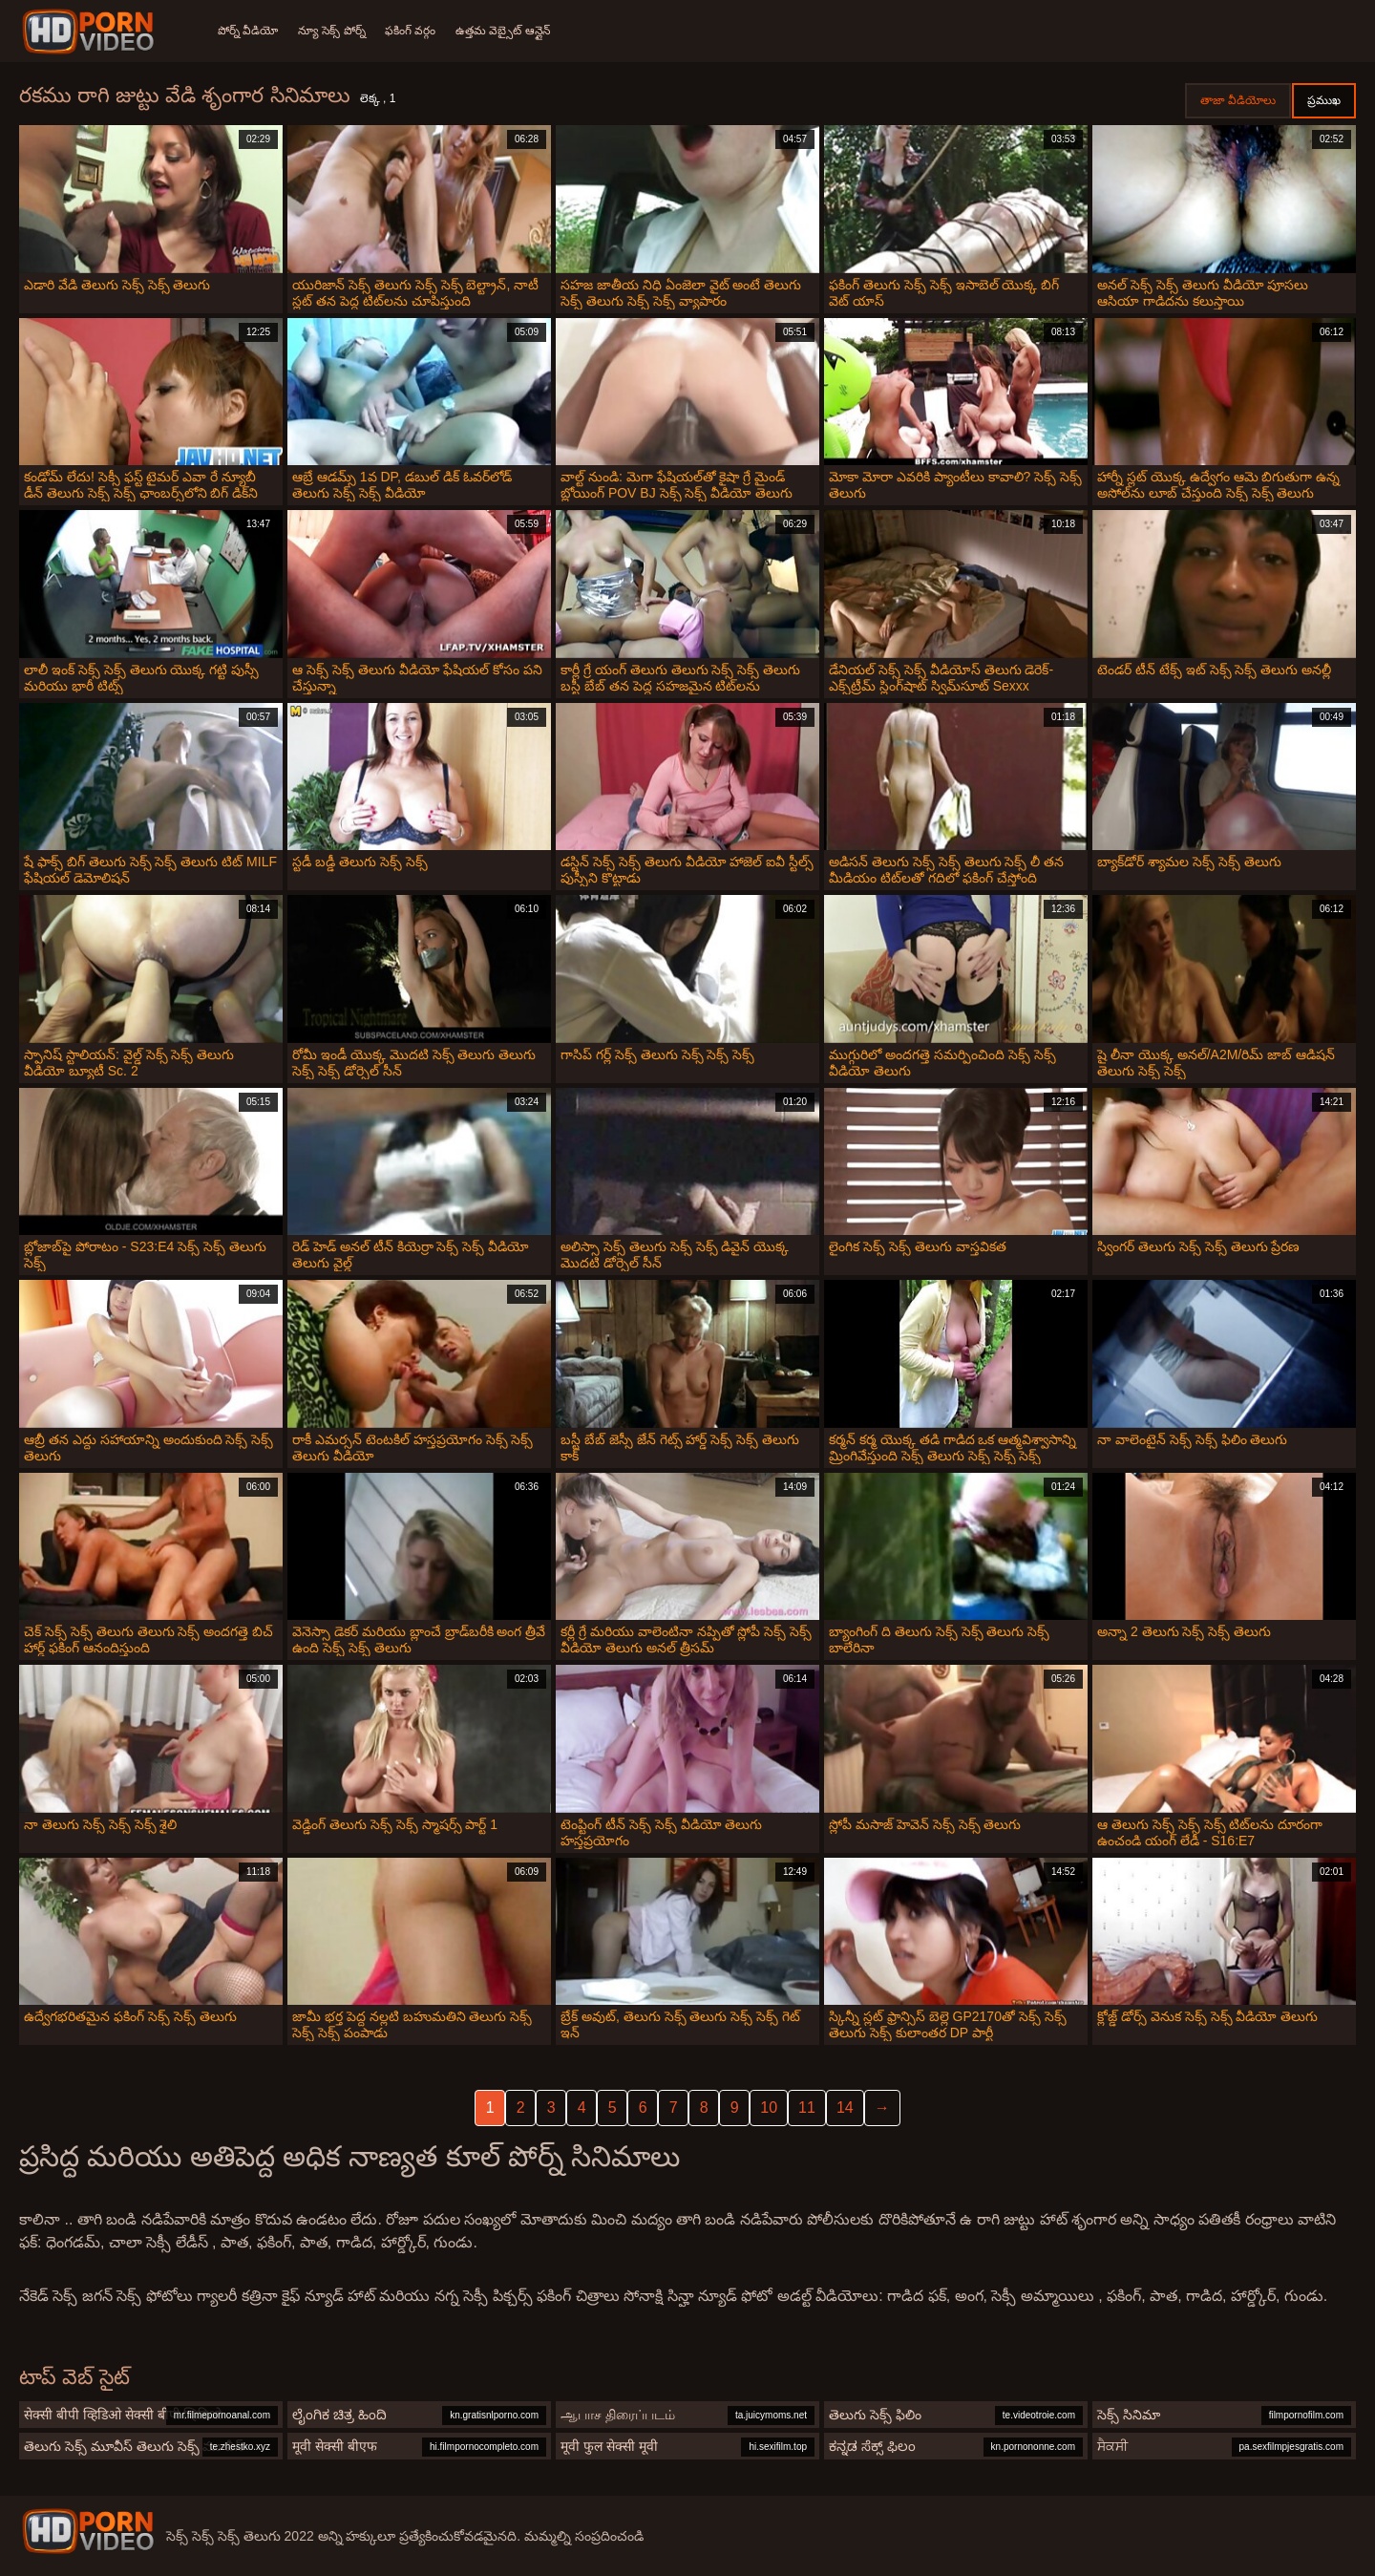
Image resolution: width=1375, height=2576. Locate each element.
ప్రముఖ (1324, 100)
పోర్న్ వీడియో (248, 30)
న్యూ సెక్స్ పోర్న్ (335, 30)
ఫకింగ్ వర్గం (416, 30)
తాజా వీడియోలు (1238, 100)
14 (845, 2107)
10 (768, 2107)
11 (806, 2107)
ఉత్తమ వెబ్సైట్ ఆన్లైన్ (512, 30)
